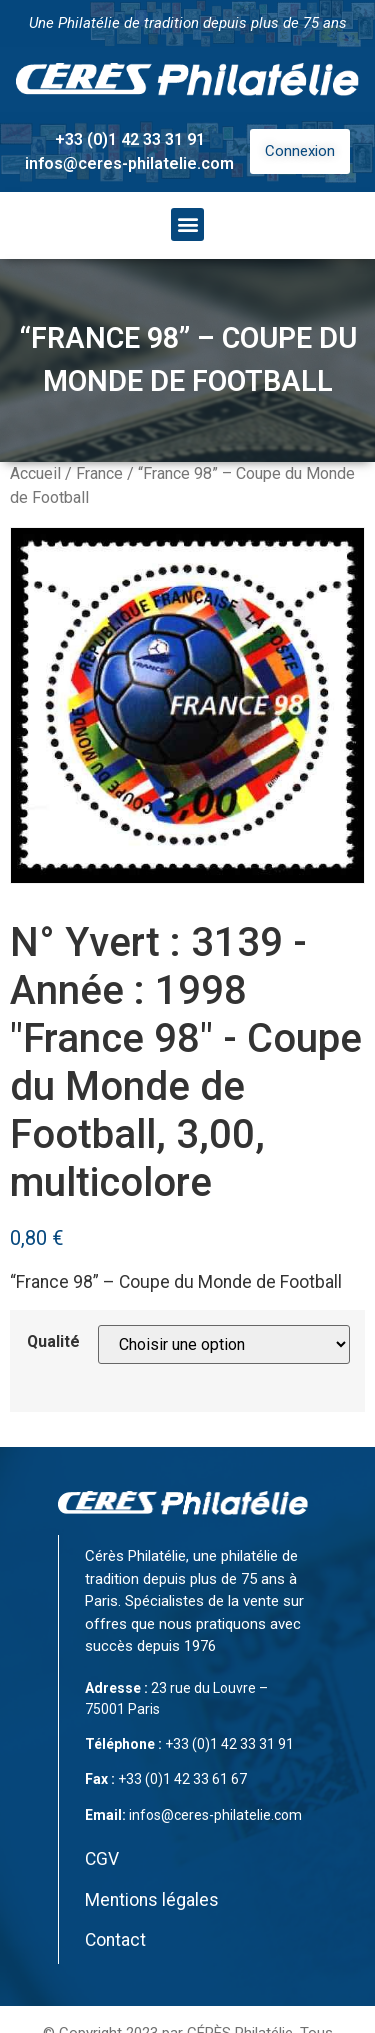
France (99, 473)
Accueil (35, 473)
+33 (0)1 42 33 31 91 (130, 139)
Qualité (53, 1342)
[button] (187, 224)
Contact (115, 1940)
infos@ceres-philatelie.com (129, 163)
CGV (102, 1859)
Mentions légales (152, 1900)
